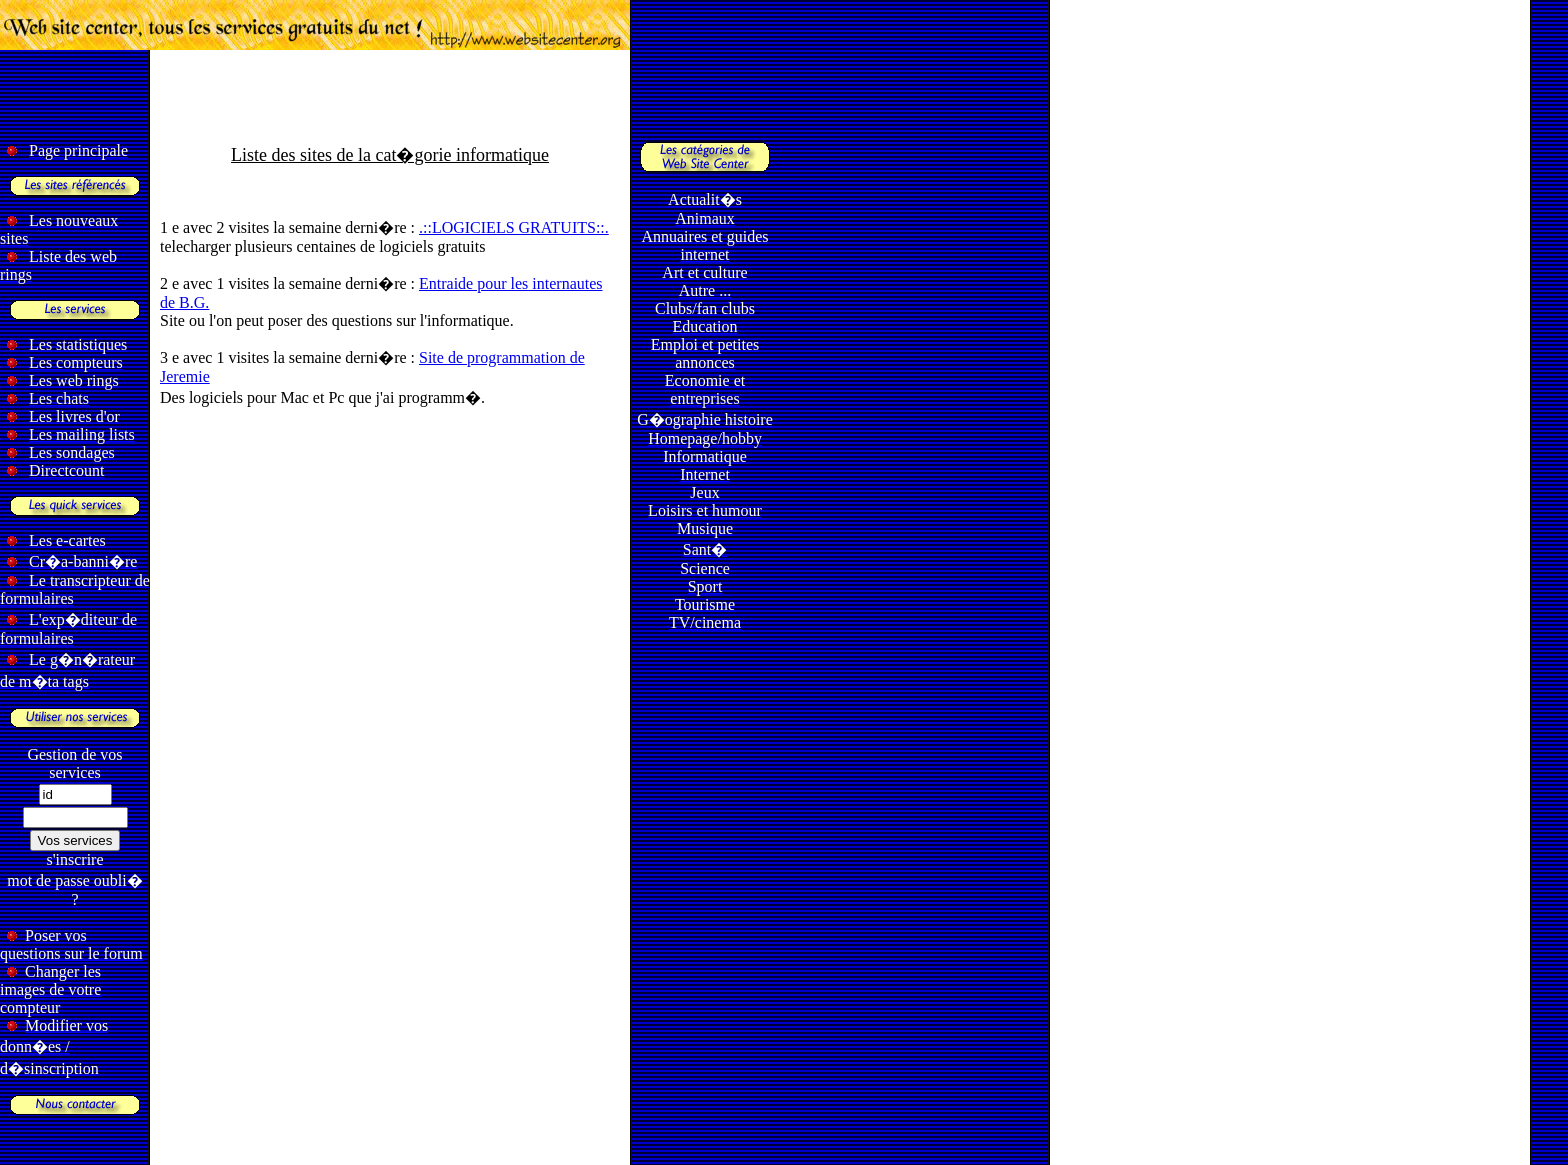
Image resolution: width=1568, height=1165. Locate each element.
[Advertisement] (784, 96)
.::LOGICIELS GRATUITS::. (514, 227)
